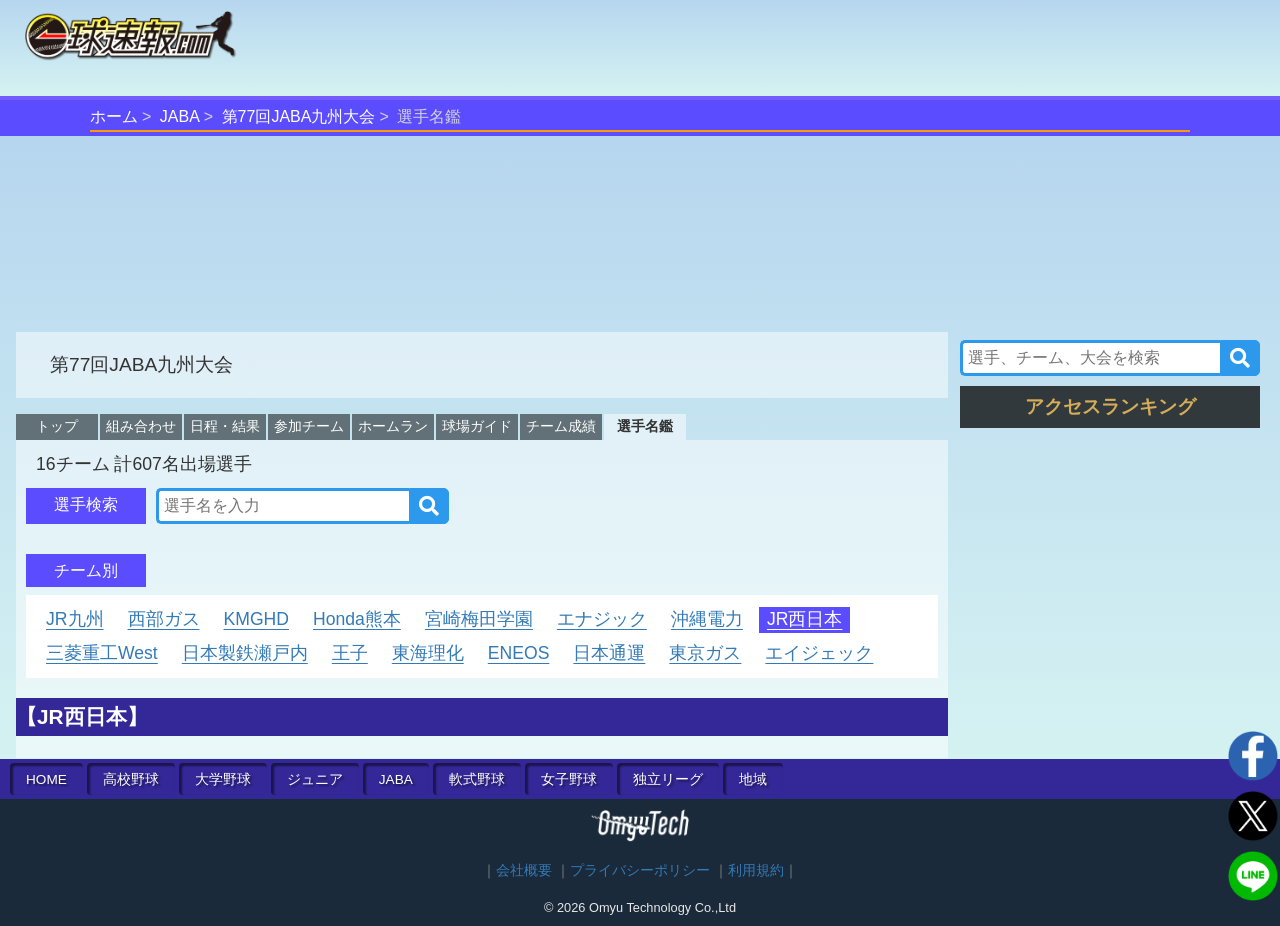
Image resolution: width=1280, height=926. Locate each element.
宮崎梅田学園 (479, 619)
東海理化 (428, 653)
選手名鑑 (645, 426)
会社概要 (524, 870)
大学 (223, 779)
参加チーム (309, 426)
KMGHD (257, 619)
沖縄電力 (707, 619)
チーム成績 (561, 426)
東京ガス (705, 653)
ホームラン (393, 426)
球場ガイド (477, 426)
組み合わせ (141, 426)
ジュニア (315, 779)
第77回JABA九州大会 (299, 116)
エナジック (602, 619)
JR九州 (75, 619)
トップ (57, 426)
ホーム (114, 116)
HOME (46, 779)
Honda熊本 (357, 619)
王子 (350, 653)
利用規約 (756, 870)
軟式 (477, 779)
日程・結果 (225, 426)
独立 (668, 779)
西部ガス (164, 619)
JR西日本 (805, 619)
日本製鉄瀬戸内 (245, 653)
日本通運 (609, 653)
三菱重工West (102, 653)
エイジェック (819, 653)
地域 (753, 779)
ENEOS (519, 653)
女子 (569, 779)
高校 (131, 779)
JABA (180, 116)
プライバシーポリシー (640, 870)
